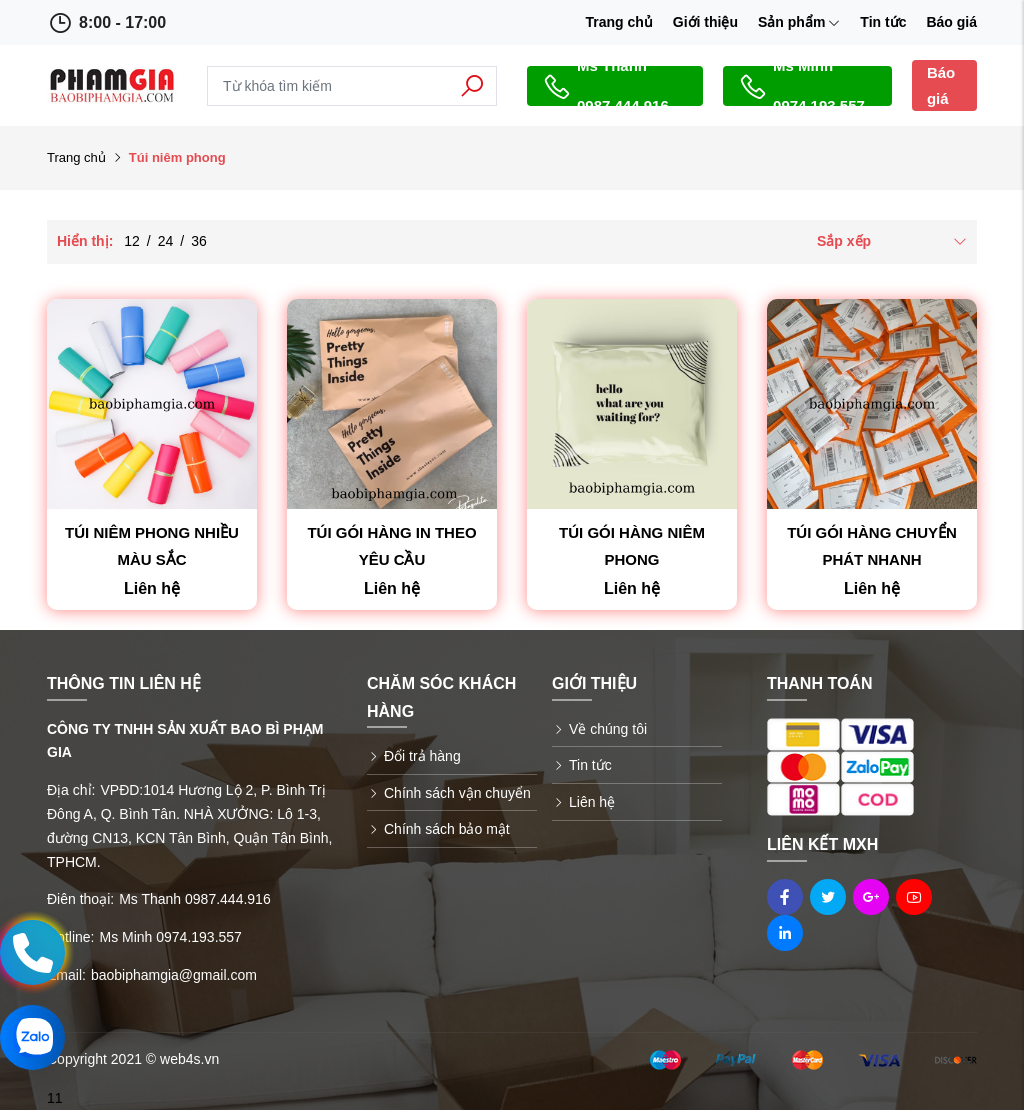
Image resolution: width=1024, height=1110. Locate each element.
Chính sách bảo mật (447, 829)
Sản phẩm (799, 22)
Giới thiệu (705, 22)
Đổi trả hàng (422, 756)
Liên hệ (592, 802)
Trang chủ (618, 22)
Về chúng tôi (608, 729)
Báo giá (951, 22)
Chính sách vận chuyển (457, 793)
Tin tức (883, 22)
